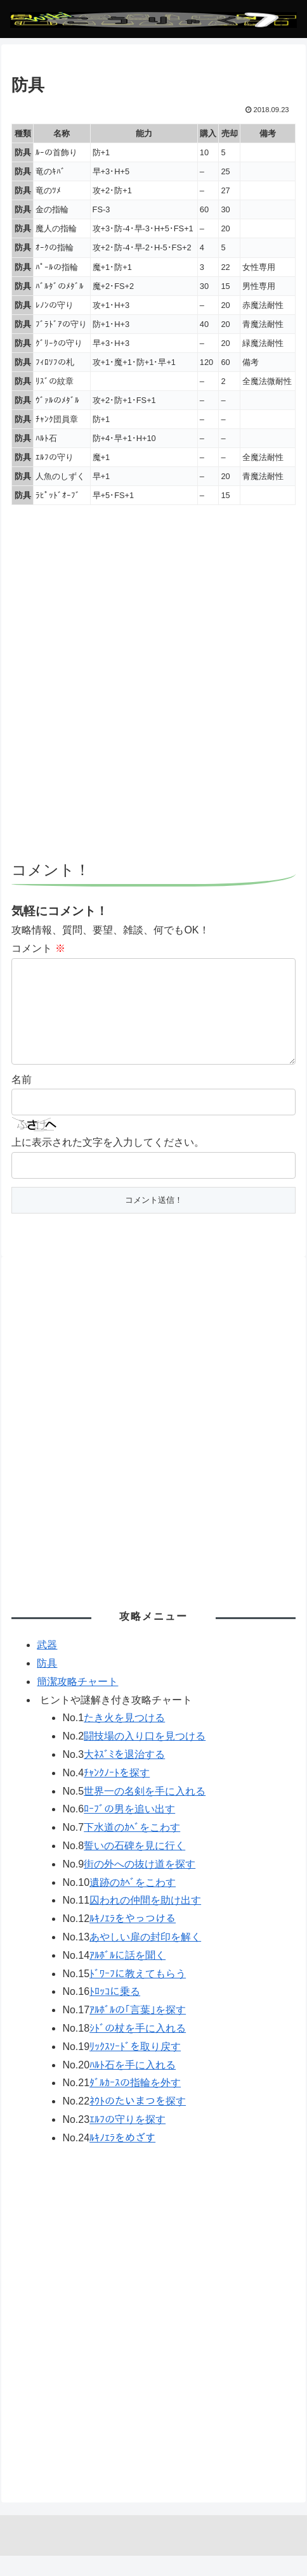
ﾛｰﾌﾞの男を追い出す (129, 1829)
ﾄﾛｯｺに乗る (114, 2011)
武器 (47, 1665)
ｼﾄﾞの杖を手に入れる (137, 2048)
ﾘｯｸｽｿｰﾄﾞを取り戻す (135, 2066)
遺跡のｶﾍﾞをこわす (132, 1902)
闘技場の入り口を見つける (145, 1756)
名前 (21, 1099)
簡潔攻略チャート (77, 1701)
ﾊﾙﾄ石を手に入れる (132, 2085)
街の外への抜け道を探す (139, 1884)
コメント (38, 948)
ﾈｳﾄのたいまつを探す (137, 2121)
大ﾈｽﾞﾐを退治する (124, 1774)
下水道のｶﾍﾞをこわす (132, 1847)
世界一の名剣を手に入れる (145, 1811)
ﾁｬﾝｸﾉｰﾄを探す (117, 1793)
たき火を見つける (124, 1738)
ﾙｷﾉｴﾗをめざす (122, 2158)
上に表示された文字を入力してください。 (107, 1162)
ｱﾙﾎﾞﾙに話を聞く (127, 1975)
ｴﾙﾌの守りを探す (127, 2139)
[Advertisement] (153, 688)
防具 (47, 1683)
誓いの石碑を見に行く (134, 1866)
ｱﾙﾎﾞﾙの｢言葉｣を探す (137, 2030)
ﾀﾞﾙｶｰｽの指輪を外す (135, 2103)
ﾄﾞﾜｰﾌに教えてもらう (137, 1994)
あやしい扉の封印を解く (145, 1957)
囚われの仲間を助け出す (145, 1920)
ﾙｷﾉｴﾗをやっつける (132, 1938)
